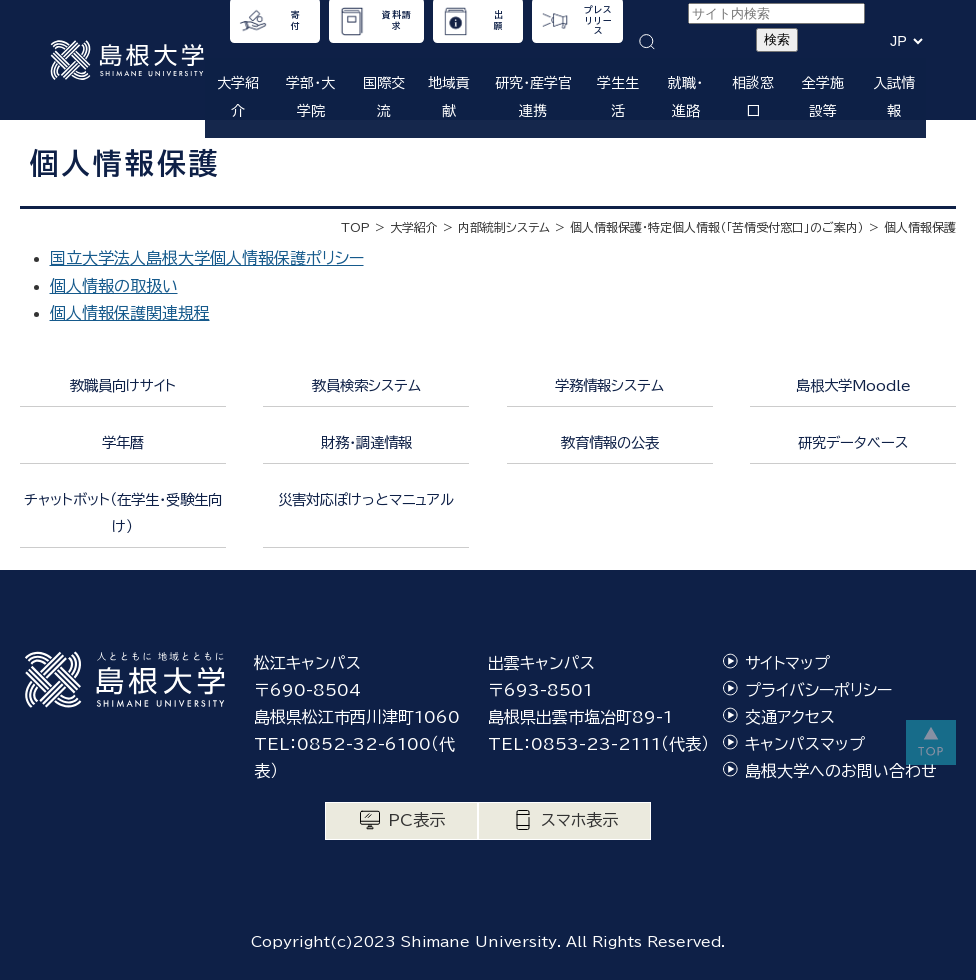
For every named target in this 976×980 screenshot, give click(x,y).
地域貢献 (449, 96)
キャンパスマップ (805, 744)
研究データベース (853, 442)
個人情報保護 (920, 227)
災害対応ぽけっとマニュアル (366, 499)
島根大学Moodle (853, 385)
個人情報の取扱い (114, 286)
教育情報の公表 (610, 442)
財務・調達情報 (366, 442)
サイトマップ (787, 663)
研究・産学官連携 (533, 96)
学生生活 (618, 96)
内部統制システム (504, 227)
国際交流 (384, 96)
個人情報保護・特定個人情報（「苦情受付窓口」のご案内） (717, 227)
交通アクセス (790, 717)
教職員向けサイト (123, 385)
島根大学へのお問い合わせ (841, 771)
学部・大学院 (310, 96)
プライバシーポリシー (818, 690)
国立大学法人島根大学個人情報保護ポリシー (207, 258)
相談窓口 (753, 96)
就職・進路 (685, 96)
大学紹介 (238, 96)
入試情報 (894, 96)
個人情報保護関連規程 (130, 313)
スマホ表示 (579, 820)
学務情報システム (609, 385)
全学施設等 (823, 96)
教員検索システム (366, 385)
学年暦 (123, 442)
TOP (355, 227)
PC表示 (416, 820)
